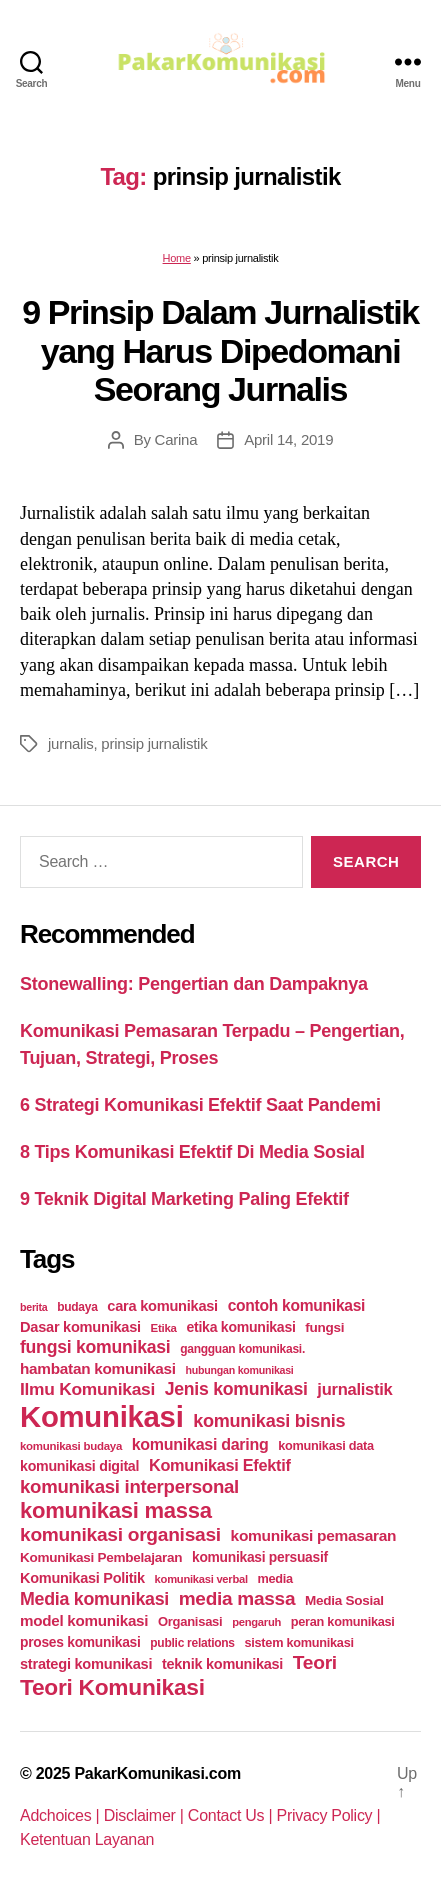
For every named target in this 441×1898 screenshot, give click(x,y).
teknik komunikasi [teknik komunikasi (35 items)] (222, 1664)
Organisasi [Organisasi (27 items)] (190, 1621)
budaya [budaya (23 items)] (77, 1307)
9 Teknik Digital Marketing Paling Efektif (184, 1199)
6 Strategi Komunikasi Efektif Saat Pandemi (200, 1105)
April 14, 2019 (288, 439)
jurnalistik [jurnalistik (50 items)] (354, 1389)
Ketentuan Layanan (87, 1839)
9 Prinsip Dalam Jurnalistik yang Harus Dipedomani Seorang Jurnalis (220, 350)
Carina (176, 439)
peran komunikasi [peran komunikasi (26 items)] (343, 1621)
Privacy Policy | (329, 1815)
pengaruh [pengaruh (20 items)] (256, 1622)
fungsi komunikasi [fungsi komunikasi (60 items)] (95, 1347)
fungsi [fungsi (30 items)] (324, 1327)
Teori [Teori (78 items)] (315, 1662)
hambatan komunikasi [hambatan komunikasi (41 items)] (98, 1368)
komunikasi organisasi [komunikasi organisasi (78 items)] (120, 1534)
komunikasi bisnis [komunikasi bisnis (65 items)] (269, 1421)
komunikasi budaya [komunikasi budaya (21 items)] (71, 1446)
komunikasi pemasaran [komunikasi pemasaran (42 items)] (314, 1535)
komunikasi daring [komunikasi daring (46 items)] (200, 1444)
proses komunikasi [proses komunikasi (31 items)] (80, 1642)
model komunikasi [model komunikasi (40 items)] (84, 1620)
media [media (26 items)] (275, 1578)
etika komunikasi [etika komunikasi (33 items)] (240, 1327)
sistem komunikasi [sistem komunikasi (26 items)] (299, 1642)
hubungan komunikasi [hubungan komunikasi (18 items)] (240, 1370)
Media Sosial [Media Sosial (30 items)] (344, 1600)
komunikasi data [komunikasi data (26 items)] (326, 1445)
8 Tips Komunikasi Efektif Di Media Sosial (192, 1152)
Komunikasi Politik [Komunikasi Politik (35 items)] (82, 1578)
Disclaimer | (146, 1815)
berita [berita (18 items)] (33, 1307)
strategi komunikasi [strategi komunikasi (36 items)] (86, 1664)
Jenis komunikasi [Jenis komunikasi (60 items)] (236, 1389)
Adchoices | (62, 1815)
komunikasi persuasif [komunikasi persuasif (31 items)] (260, 1557)
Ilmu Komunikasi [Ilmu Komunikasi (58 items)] (87, 1389)
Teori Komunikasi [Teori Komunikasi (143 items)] (112, 1687)
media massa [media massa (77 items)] (237, 1598)
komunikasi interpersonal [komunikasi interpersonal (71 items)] (129, 1486)
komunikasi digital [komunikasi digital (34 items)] (79, 1466)
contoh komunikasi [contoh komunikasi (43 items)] (297, 1305)
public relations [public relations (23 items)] (192, 1643)
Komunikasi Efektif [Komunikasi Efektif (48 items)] (220, 1465)
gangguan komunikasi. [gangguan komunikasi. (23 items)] (242, 1349)
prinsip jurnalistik (154, 743)
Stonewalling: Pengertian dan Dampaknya (194, 984)
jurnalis (71, 743)
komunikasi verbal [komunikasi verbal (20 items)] (201, 1579)
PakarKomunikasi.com (157, 1773)
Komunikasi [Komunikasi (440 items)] (102, 1416)
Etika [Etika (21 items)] (164, 1328)
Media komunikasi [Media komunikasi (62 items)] (94, 1599)
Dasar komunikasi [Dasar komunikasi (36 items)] (80, 1327)
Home (177, 258)
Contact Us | (232, 1815)
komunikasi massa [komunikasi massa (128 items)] (116, 1510)
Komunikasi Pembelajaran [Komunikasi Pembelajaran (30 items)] (101, 1557)
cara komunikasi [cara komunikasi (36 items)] (162, 1306)
